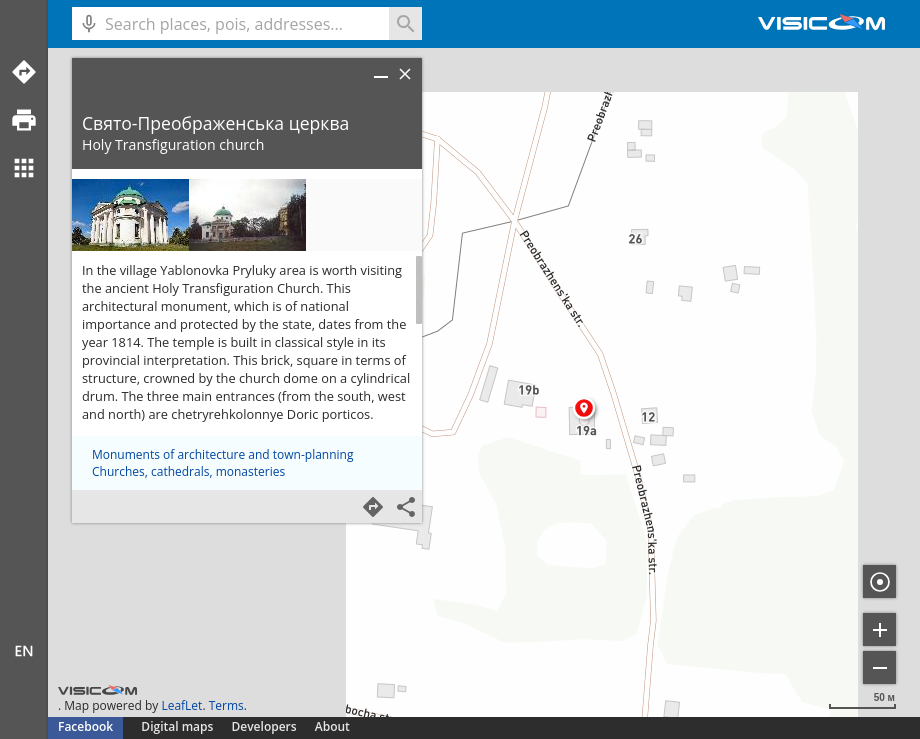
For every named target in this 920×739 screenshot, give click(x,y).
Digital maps (178, 726)
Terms (226, 705)
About (332, 726)
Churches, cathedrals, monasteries (188, 471)
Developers (264, 726)
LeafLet (181, 705)
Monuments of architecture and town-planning (222, 454)
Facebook (85, 726)
